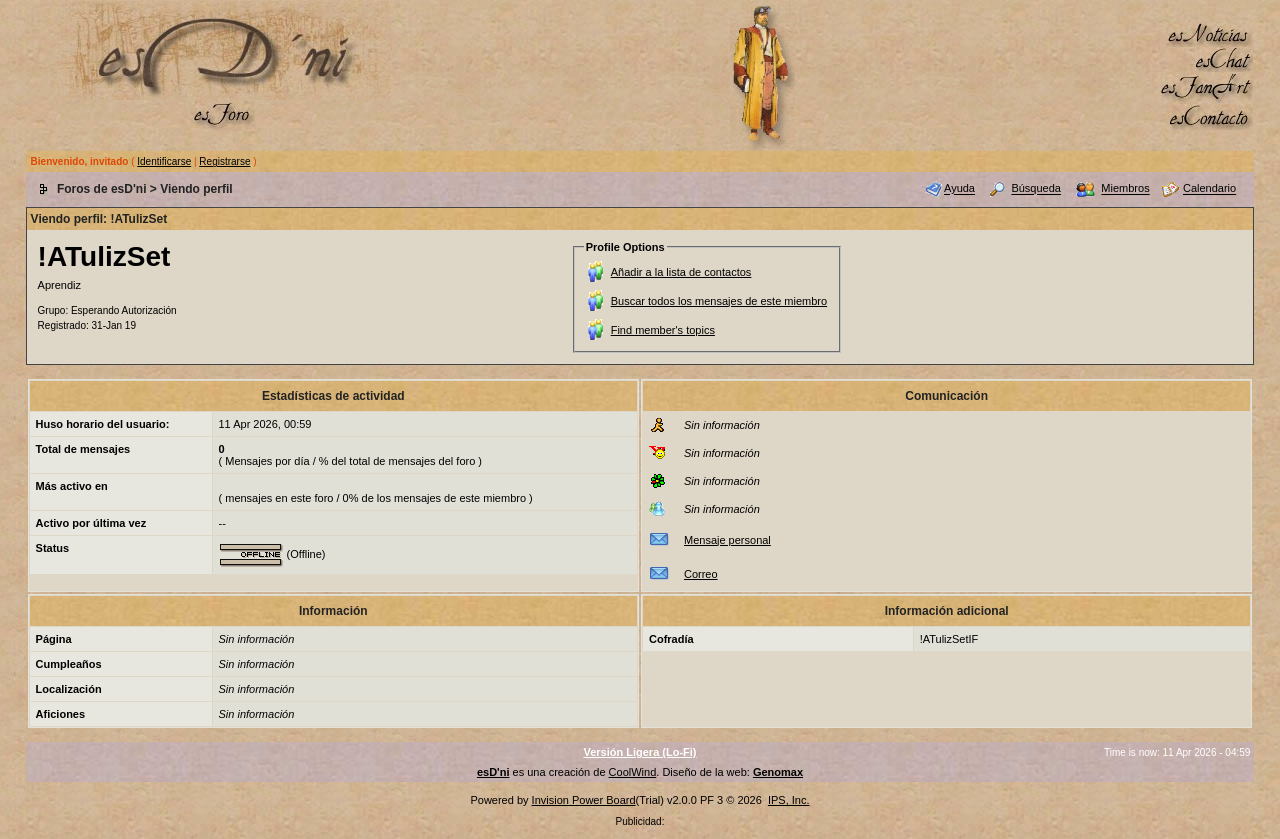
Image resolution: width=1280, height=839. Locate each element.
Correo (701, 574)
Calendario (1209, 189)
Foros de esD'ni (102, 189)
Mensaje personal (727, 540)
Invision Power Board (584, 800)
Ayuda (959, 189)
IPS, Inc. (789, 800)
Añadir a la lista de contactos (681, 272)
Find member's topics (663, 330)
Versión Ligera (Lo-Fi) (639, 752)
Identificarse (164, 161)
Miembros (1125, 189)
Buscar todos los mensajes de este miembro (719, 301)
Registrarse (224, 161)
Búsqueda (1036, 189)
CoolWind (633, 772)
